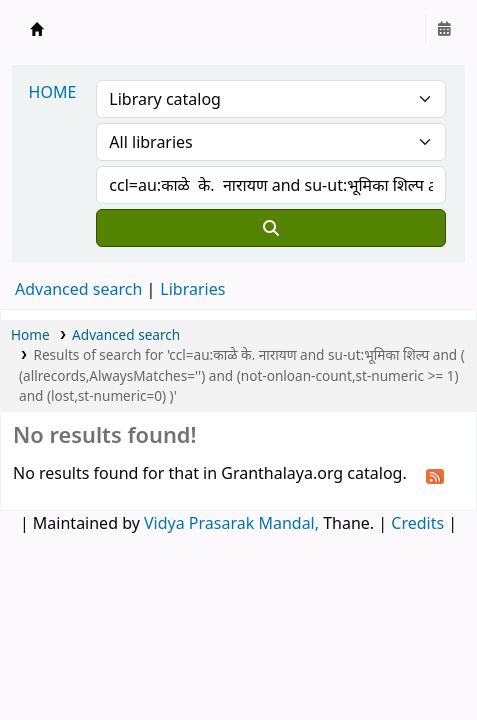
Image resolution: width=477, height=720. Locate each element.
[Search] (271, 228)
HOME (53, 92)
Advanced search (78, 289)
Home (30, 334)
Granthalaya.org (37, 29)
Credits (417, 523)
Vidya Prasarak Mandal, (231, 523)
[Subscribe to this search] (435, 475)
